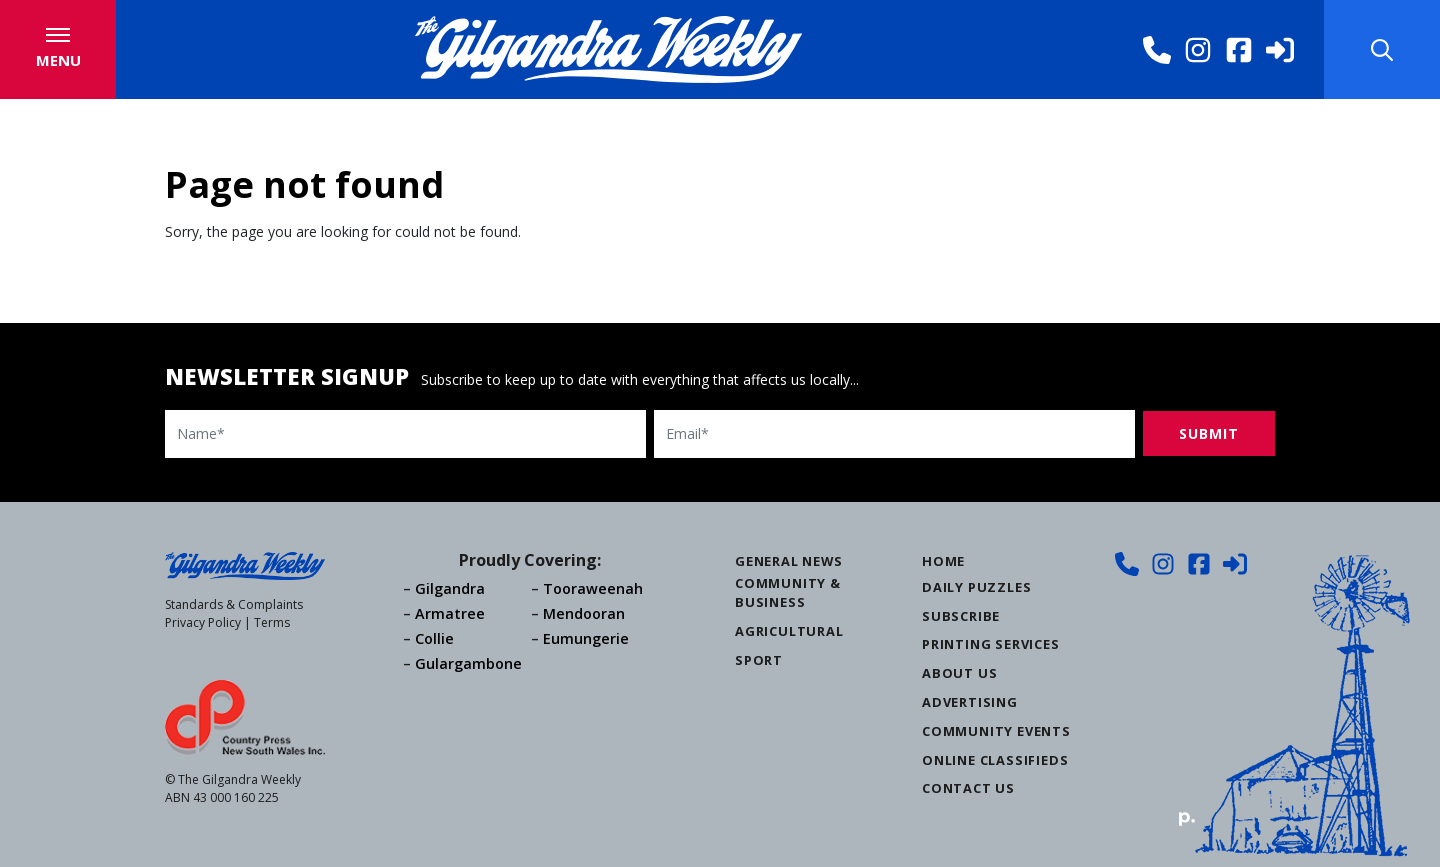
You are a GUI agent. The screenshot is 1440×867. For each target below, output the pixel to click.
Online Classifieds (995, 760)
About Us (959, 673)
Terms (272, 622)
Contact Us (968, 788)
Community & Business (788, 592)
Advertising (970, 702)
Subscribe (961, 616)
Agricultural (789, 631)
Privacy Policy (203, 622)
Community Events (996, 731)
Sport (759, 660)
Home (943, 561)
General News (789, 561)
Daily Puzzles (976, 587)
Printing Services (991, 644)
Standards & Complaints (234, 604)
